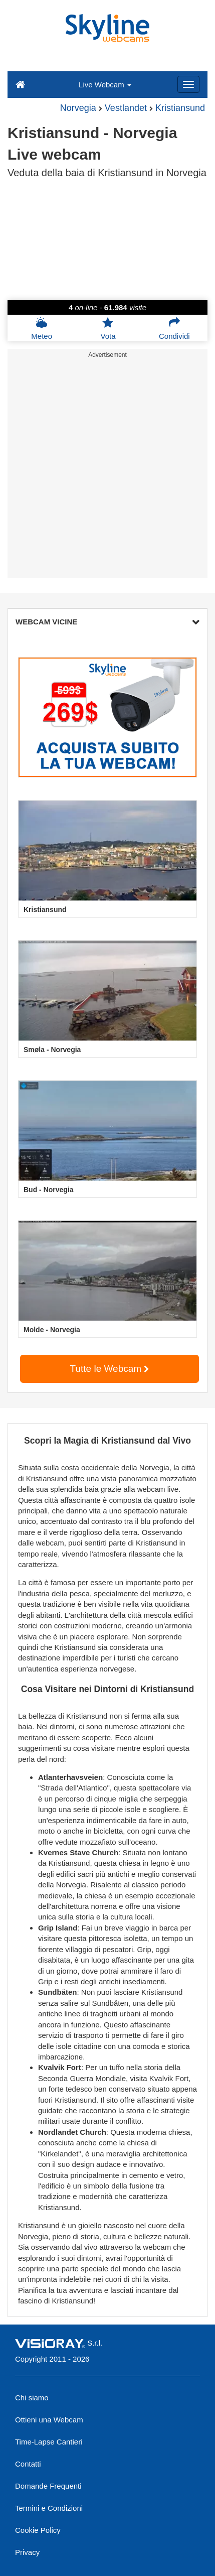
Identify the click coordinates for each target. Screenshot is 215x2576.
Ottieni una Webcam (49, 2419)
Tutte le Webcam (109, 1368)
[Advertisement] (107, 470)
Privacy (27, 2552)
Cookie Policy (38, 2530)
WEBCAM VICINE (107, 621)
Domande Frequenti (48, 2486)
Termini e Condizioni (49, 2508)
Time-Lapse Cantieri (49, 2441)
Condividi (174, 328)
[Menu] (188, 84)
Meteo (41, 328)
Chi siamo (32, 2397)
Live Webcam (105, 84)
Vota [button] (107, 328)
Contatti (28, 2464)
